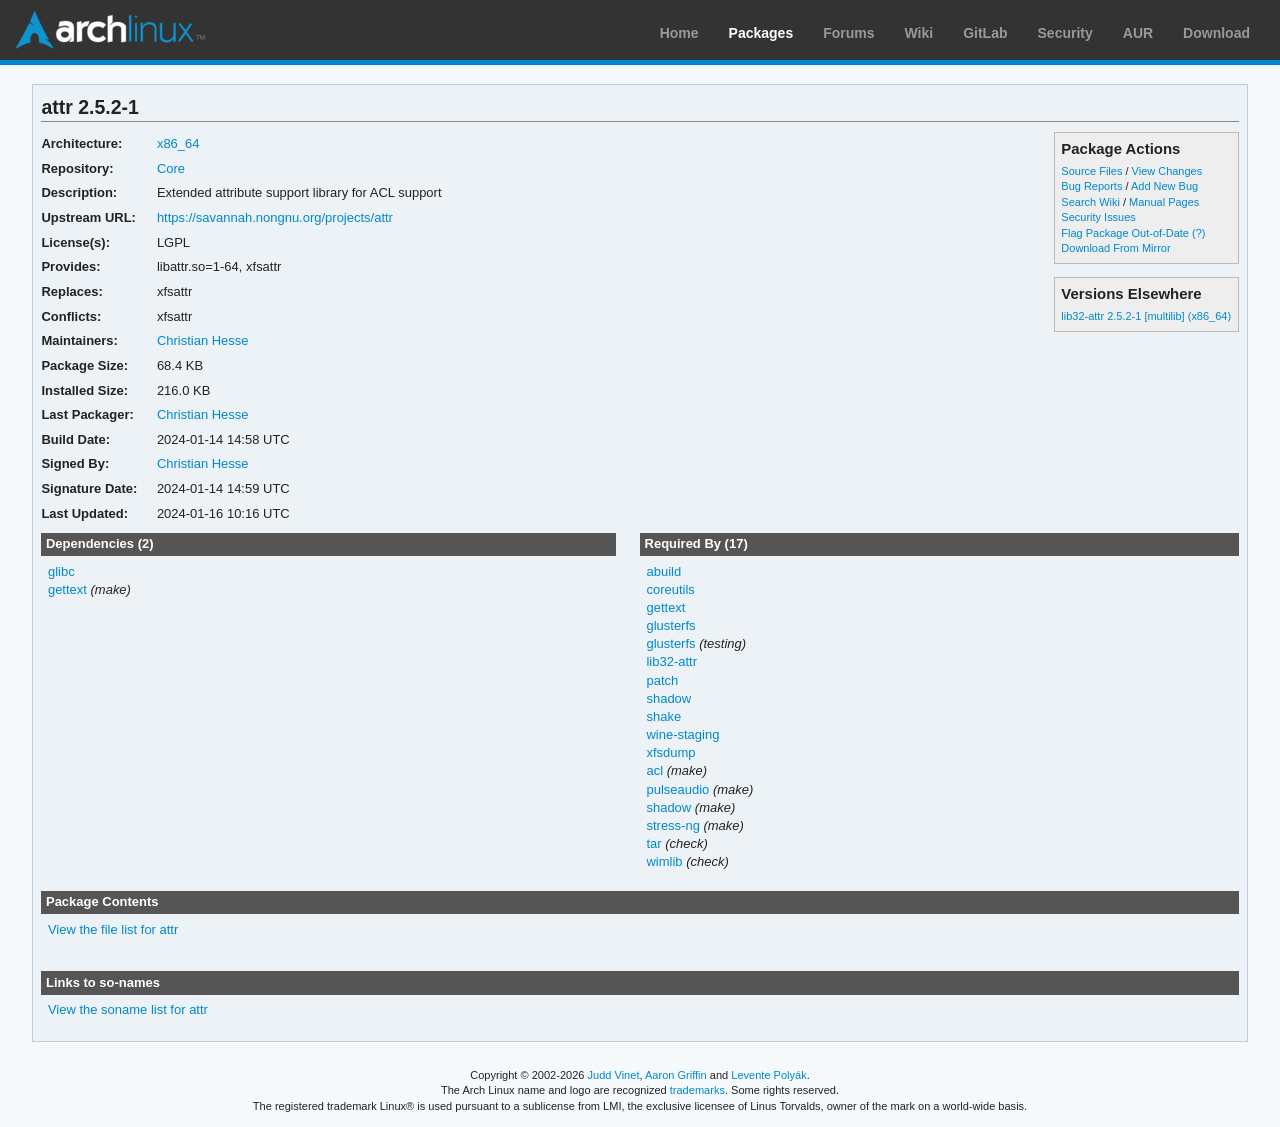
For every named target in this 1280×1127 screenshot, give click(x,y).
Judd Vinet (614, 1075)
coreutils (670, 589)
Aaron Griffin (676, 1075)
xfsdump (670, 752)
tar (653, 843)
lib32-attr (671, 661)
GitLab (985, 33)
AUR (1138, 33)
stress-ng (672, 825)
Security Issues (1098, 217)
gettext (67, 589)
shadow (668, 698)
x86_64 (178, 143)
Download (1216, 33)
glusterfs (670, 625)
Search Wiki (1090, 202)
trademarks (697, 1090)
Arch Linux (110, 30)
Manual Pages (1164, 202)
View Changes (1167, 171)
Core (171, 168)
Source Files (1091, 171)
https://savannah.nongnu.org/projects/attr (275, 217)
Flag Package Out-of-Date (1125, 233)
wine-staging (682, 734)
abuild (663, 571)
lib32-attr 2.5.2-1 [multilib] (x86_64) (1146, 316)
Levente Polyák (768, 1075)
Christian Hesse (203, 340)
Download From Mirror (1115, 248)
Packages (761, 33)
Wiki (919, 33)
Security (1065, 33)
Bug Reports (1091, 186)
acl (654, 770)
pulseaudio (677, 789)
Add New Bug (1164, 186)
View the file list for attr (113, 929)
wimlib (664, 861)
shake (663, 716)
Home (679, 33)
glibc (61, 571)
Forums (848, 33)
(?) (1198, 233)
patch (662, 680)
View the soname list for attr (128, 1009)
